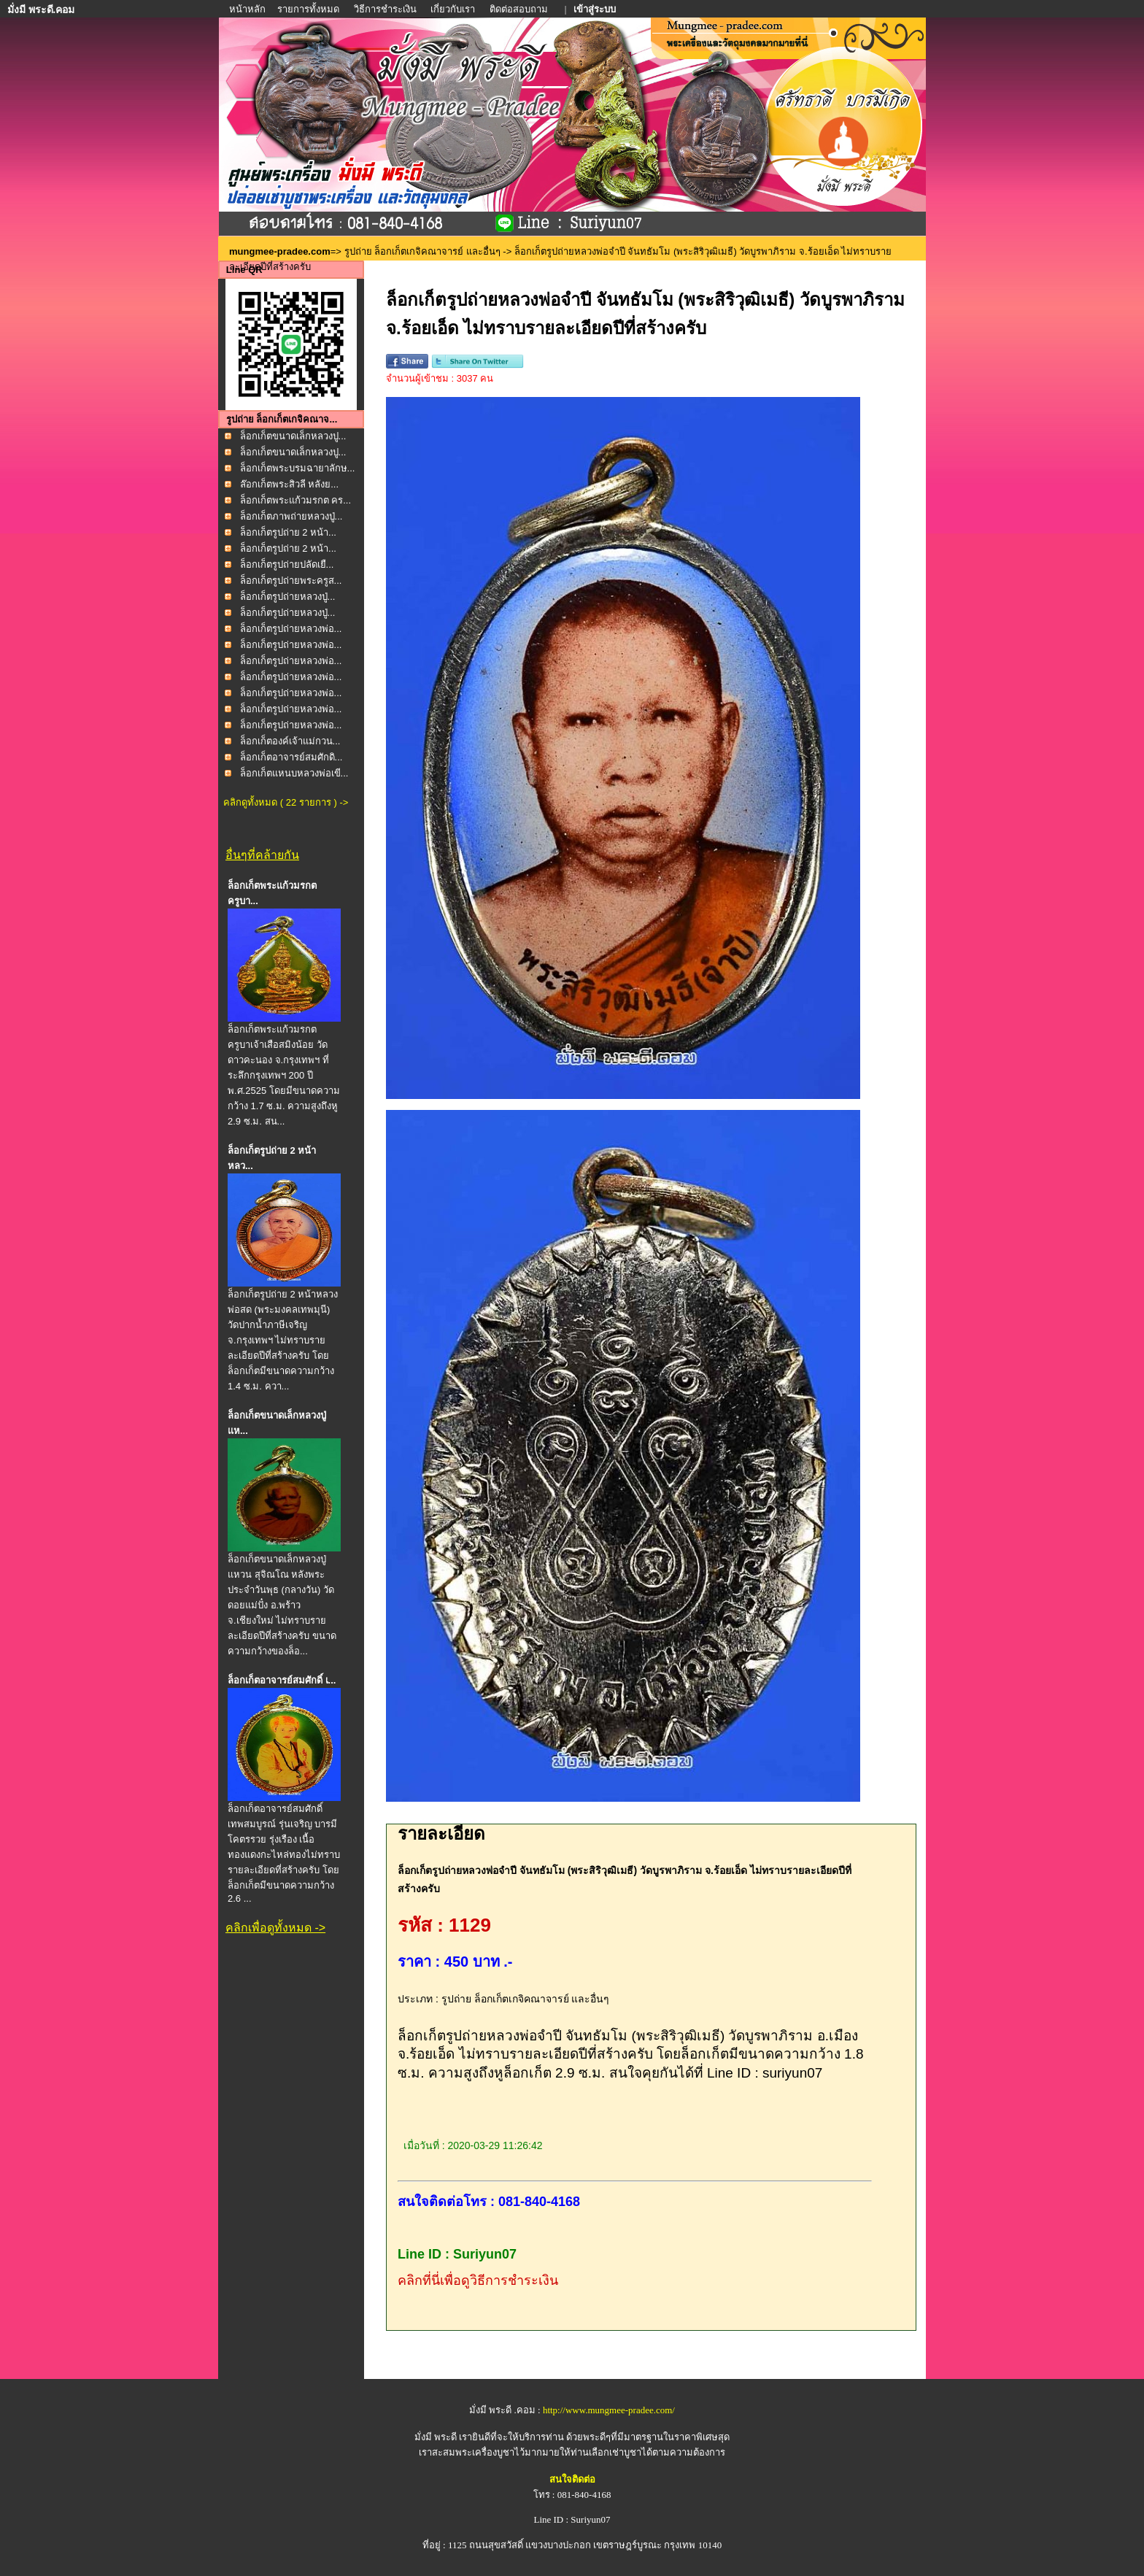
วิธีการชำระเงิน (386, 9)
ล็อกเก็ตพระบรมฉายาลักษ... (297, 468)
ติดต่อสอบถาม (520, 9)
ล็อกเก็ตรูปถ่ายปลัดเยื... (287, 564)
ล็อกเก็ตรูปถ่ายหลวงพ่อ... (291, 628)
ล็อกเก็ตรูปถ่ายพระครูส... (291, 580)
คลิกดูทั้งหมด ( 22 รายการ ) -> (285, 802)
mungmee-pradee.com (280, 251)
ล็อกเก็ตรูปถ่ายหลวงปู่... (288, 596)
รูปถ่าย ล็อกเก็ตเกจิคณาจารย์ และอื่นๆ (422, 251)
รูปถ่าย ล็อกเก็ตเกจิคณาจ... (281, 419)
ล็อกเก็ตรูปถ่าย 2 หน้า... (288, 532)
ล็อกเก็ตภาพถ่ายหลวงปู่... (291, 516)
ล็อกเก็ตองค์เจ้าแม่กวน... (290, 741)
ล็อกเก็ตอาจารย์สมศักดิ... (291, 757)
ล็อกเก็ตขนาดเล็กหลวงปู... (293, 436)
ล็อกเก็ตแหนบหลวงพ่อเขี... (294, 773)
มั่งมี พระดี (437, 2437)
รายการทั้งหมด (308, 9)
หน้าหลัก (248, 9)
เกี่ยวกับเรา (452, 9)
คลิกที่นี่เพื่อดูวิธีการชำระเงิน (478, 2280)
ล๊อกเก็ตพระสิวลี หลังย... (289, 484)
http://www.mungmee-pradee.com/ (609, 2410)
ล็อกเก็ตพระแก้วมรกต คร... (295, 500)
